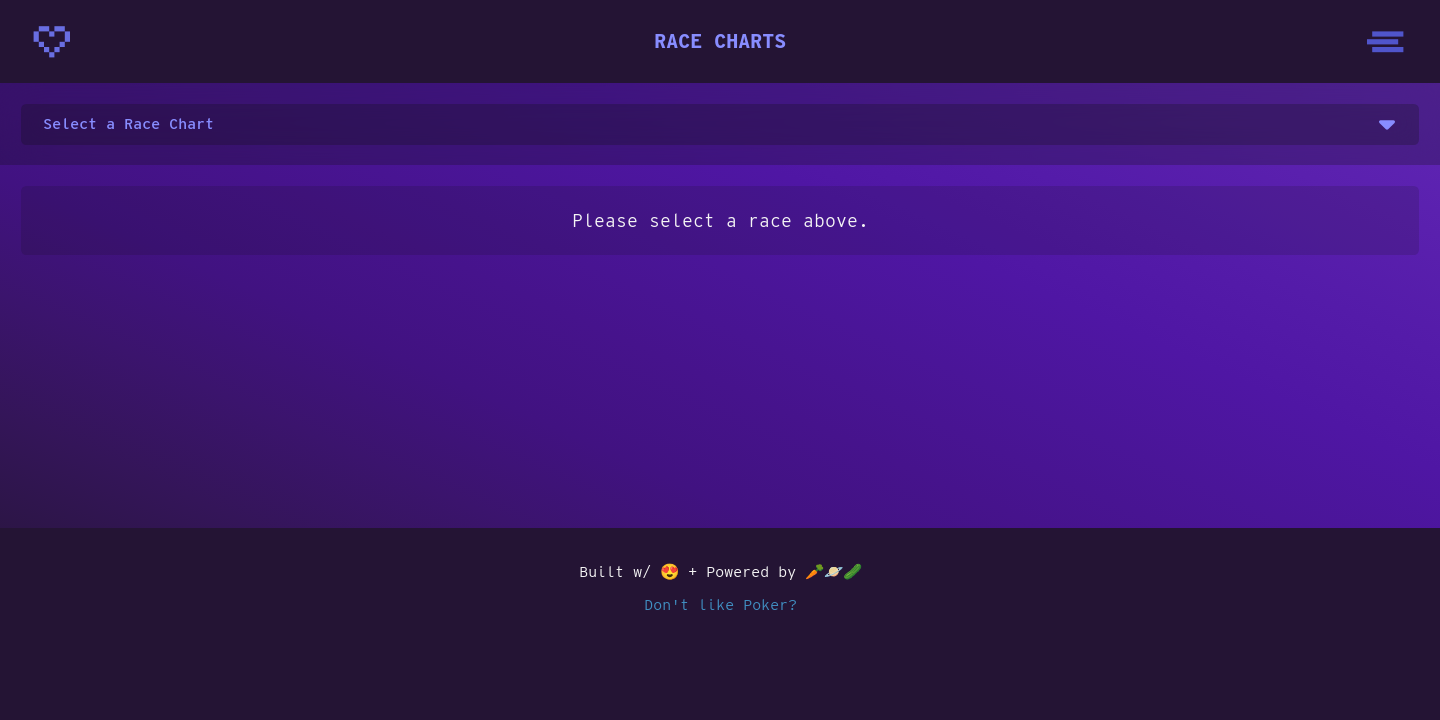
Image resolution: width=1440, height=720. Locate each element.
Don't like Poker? (720, 604)
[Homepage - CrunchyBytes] (52, 42)
